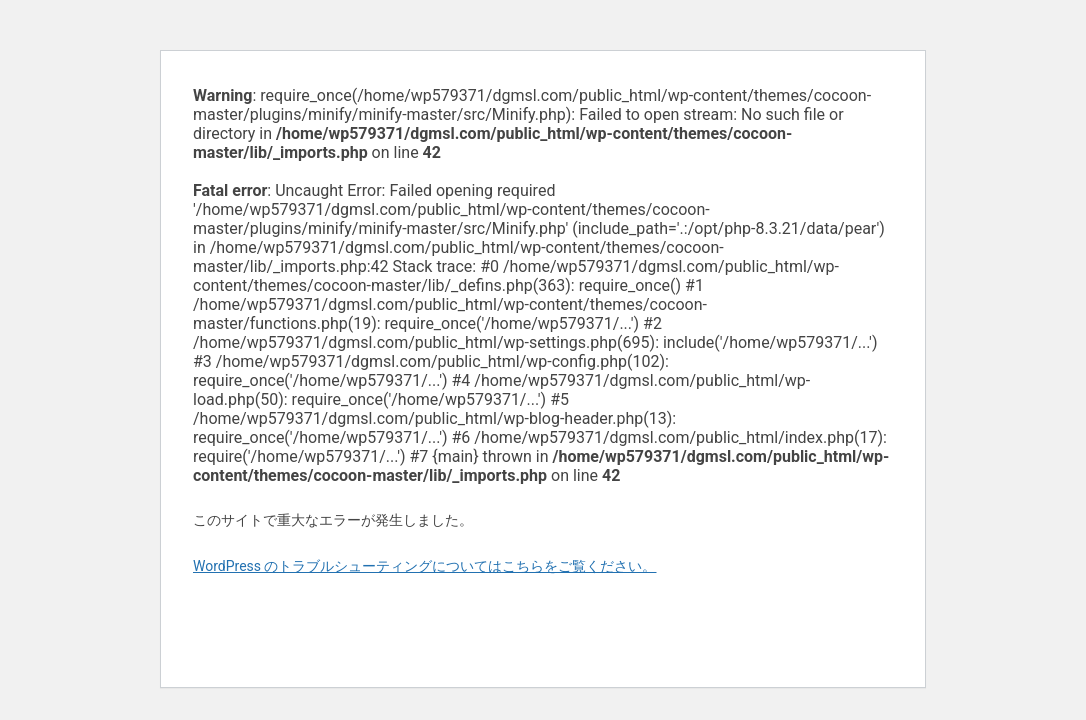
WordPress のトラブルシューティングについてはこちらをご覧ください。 (425, 566)
